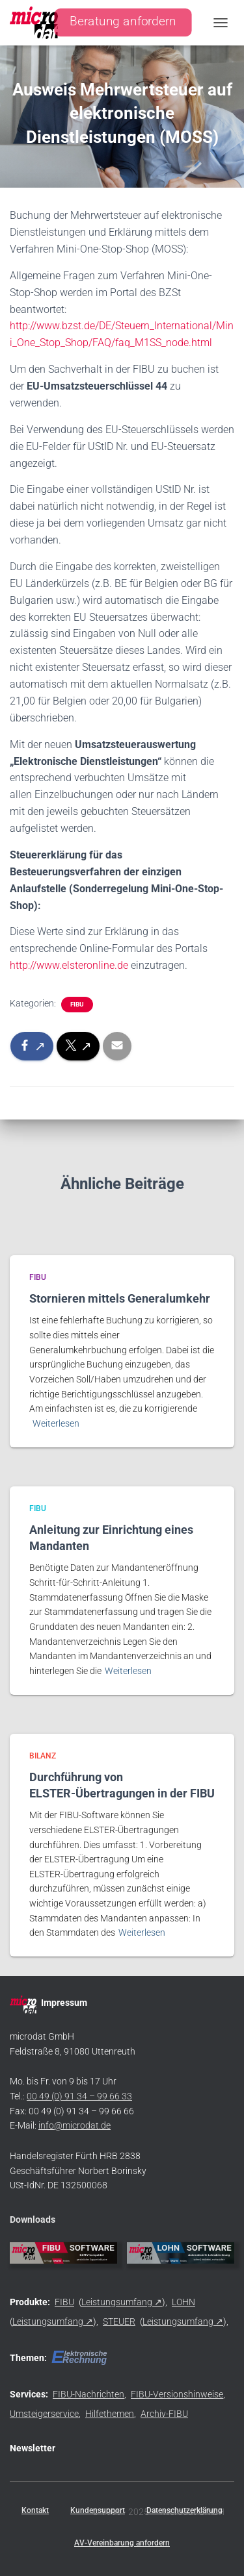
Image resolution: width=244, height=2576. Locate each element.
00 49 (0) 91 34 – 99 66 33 (79, 2096)
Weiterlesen (56, 1423)
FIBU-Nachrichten (88, 2394)
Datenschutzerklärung (184, 2510)
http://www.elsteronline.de (69, 965)
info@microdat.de (74, 2125)
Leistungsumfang (116, 2302)
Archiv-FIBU (164, 2413)
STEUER (119, 2321)
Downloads (32, 2219)
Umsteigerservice (44, 2413)
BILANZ (42, 1755)
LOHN (183, 2302)
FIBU (77, 1004)
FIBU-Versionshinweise (177, 2394)
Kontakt (35, 2510)
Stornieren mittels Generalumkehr (119, 1298)
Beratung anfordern (123, 22)
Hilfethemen (109, 2413)
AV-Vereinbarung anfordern (122, 2542)
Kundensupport (97, 2510)
